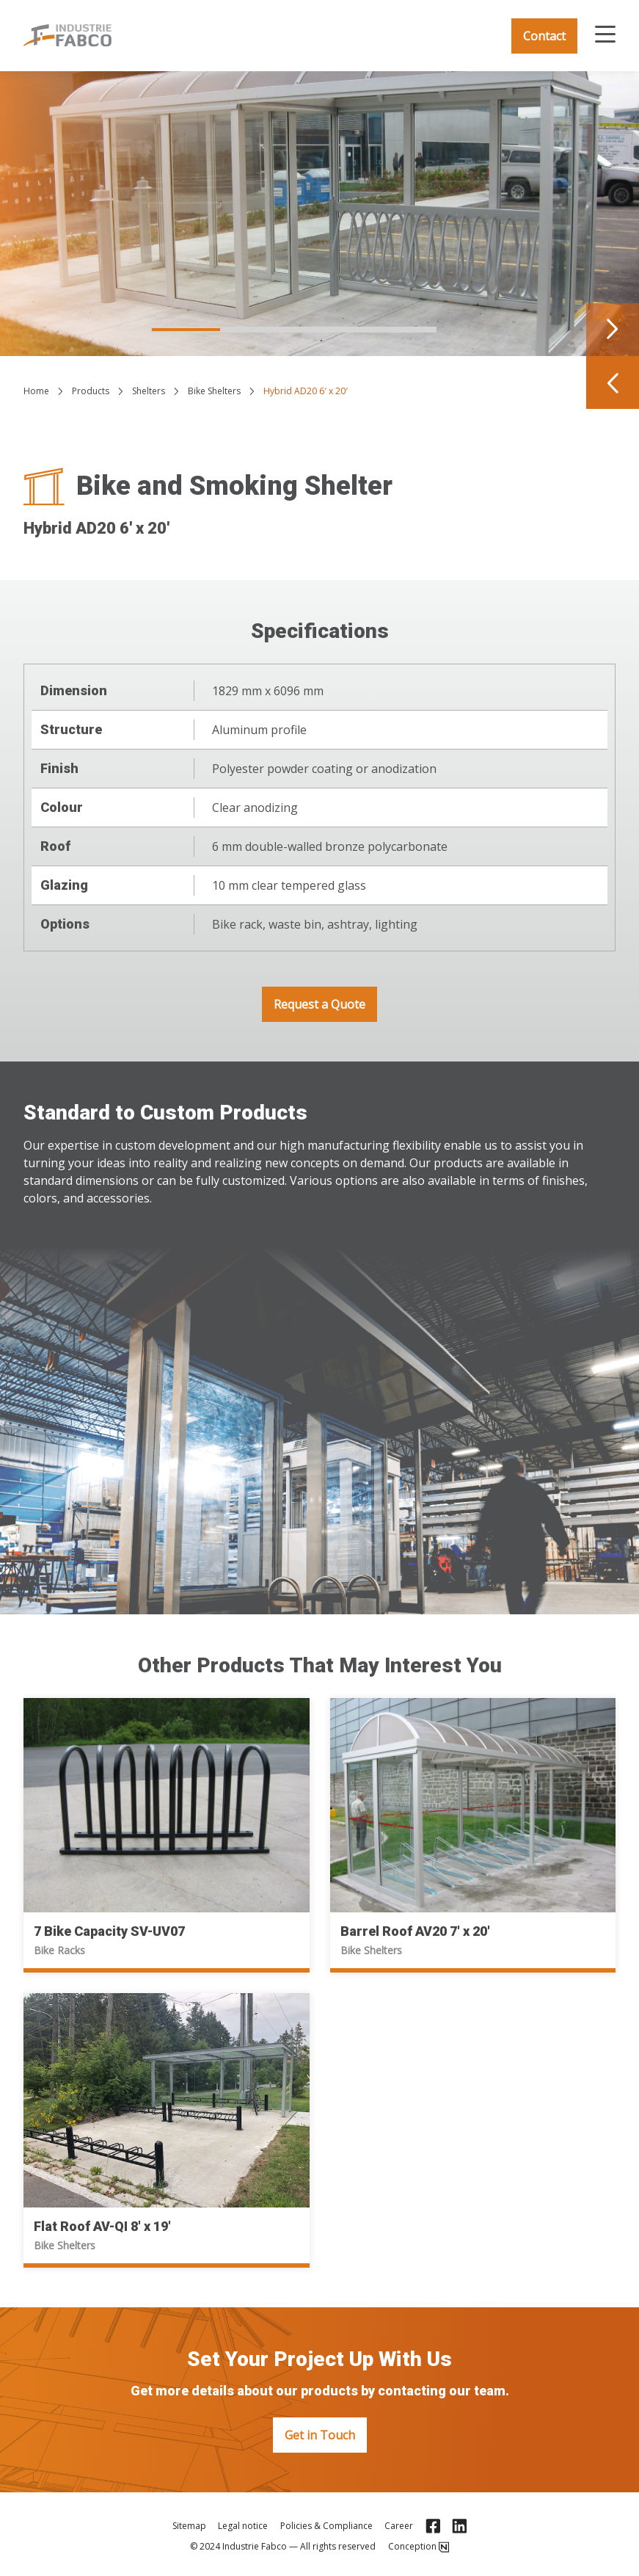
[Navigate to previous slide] (612, 382)
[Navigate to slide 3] (329, 329)
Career (398, 2526)
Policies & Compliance (326, 2526)
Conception (418, 2547)
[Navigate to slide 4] (400, 329)
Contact (544, 36)
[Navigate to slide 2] (257, 329)
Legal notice (243, 2526)
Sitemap (189, 2526)
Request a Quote (319, 1004)
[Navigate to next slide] (612, 329)
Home (36, 391)
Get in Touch (320, 2435)
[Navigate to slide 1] (186, 329)
